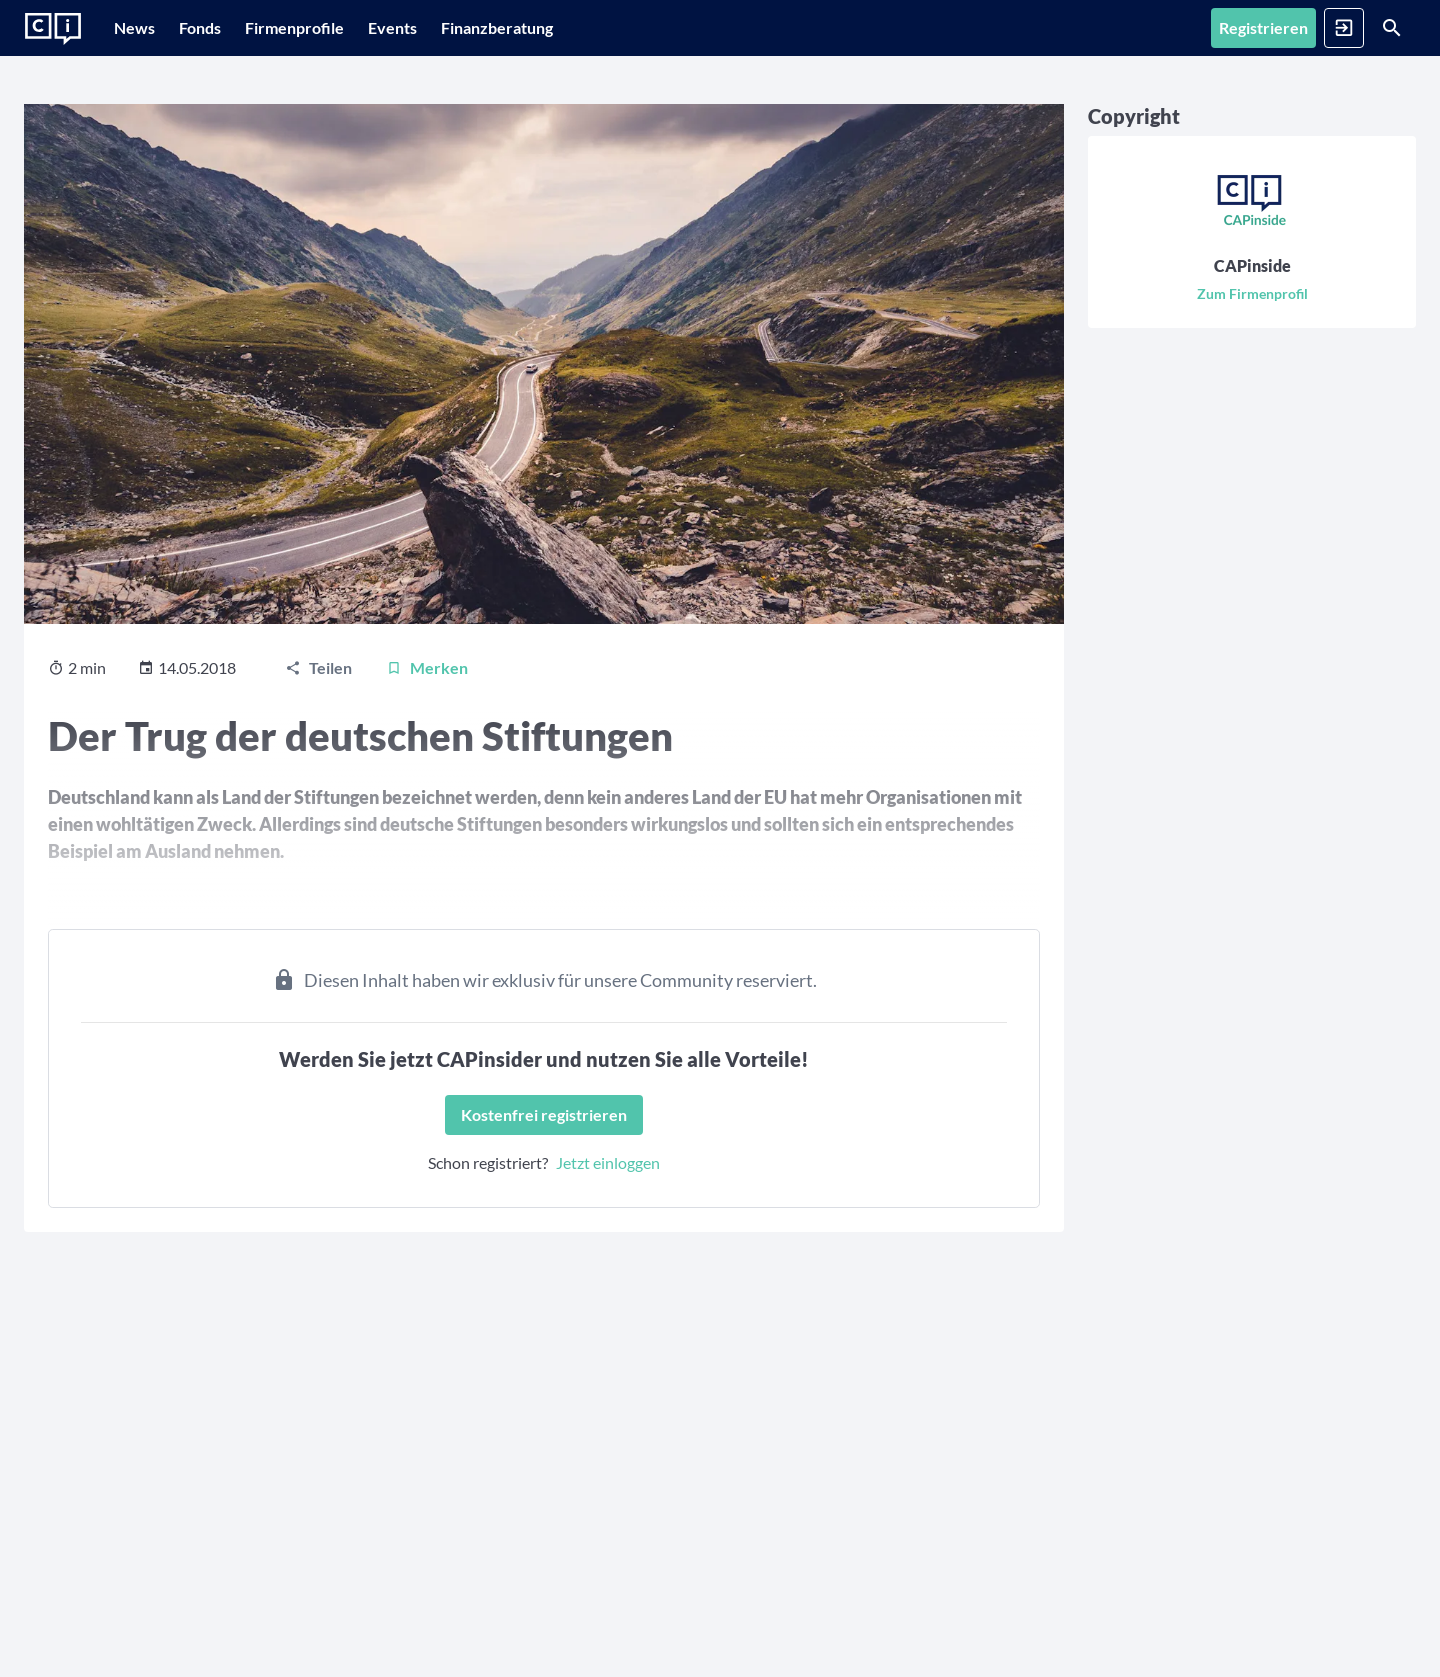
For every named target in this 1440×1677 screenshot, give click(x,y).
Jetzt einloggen (487, 1131)
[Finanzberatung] (577, 28)
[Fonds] (230, 28)
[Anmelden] (1266, 28)
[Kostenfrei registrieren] (423, 1084)
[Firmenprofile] (344, 28)
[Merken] (427, 637)
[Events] (462, 28)
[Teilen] (318, 637)
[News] (144, 28)
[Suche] (1366, 28)
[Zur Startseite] (53, 29)
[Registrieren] (1160, 28)
